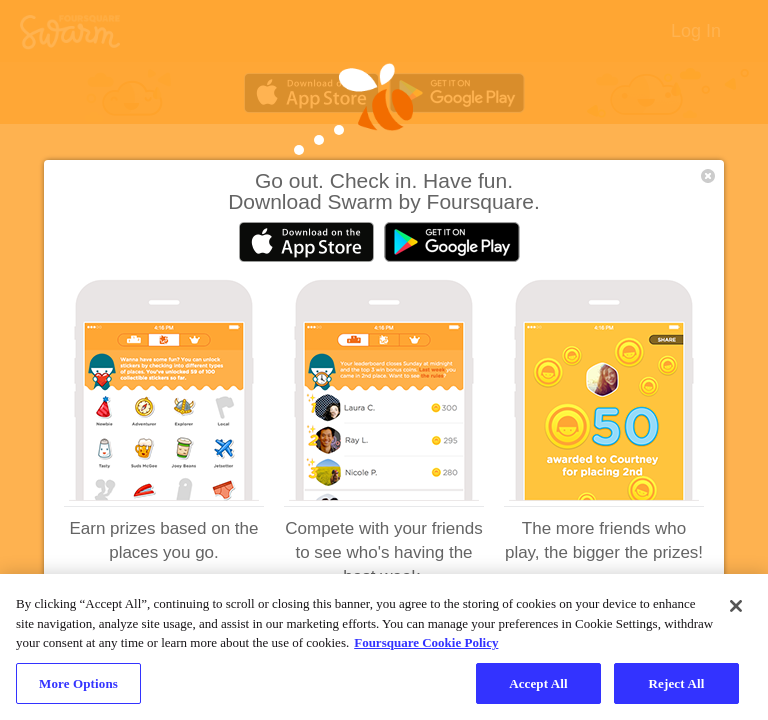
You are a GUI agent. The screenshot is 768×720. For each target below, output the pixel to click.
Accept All (538, 691)
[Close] (736, 615)
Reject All (677, 691)
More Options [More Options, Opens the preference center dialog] (78, 691)
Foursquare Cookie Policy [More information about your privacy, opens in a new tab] (426, 651)
